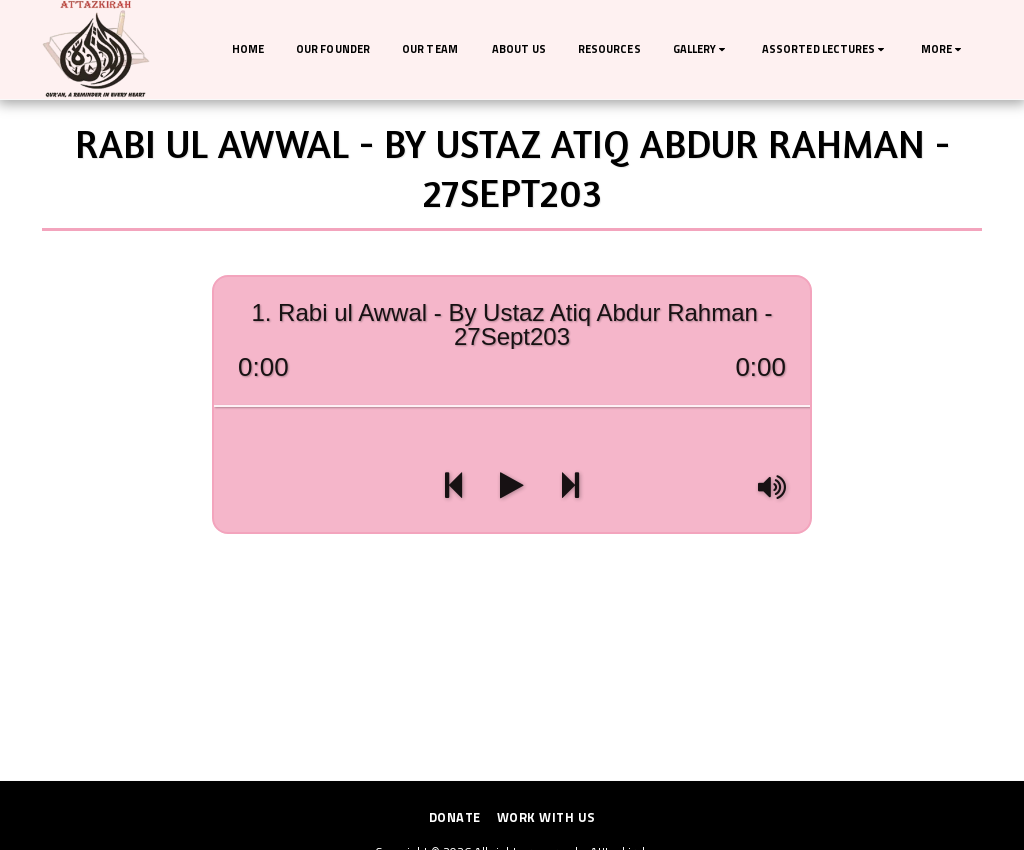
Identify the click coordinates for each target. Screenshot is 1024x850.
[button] (701, 50)
